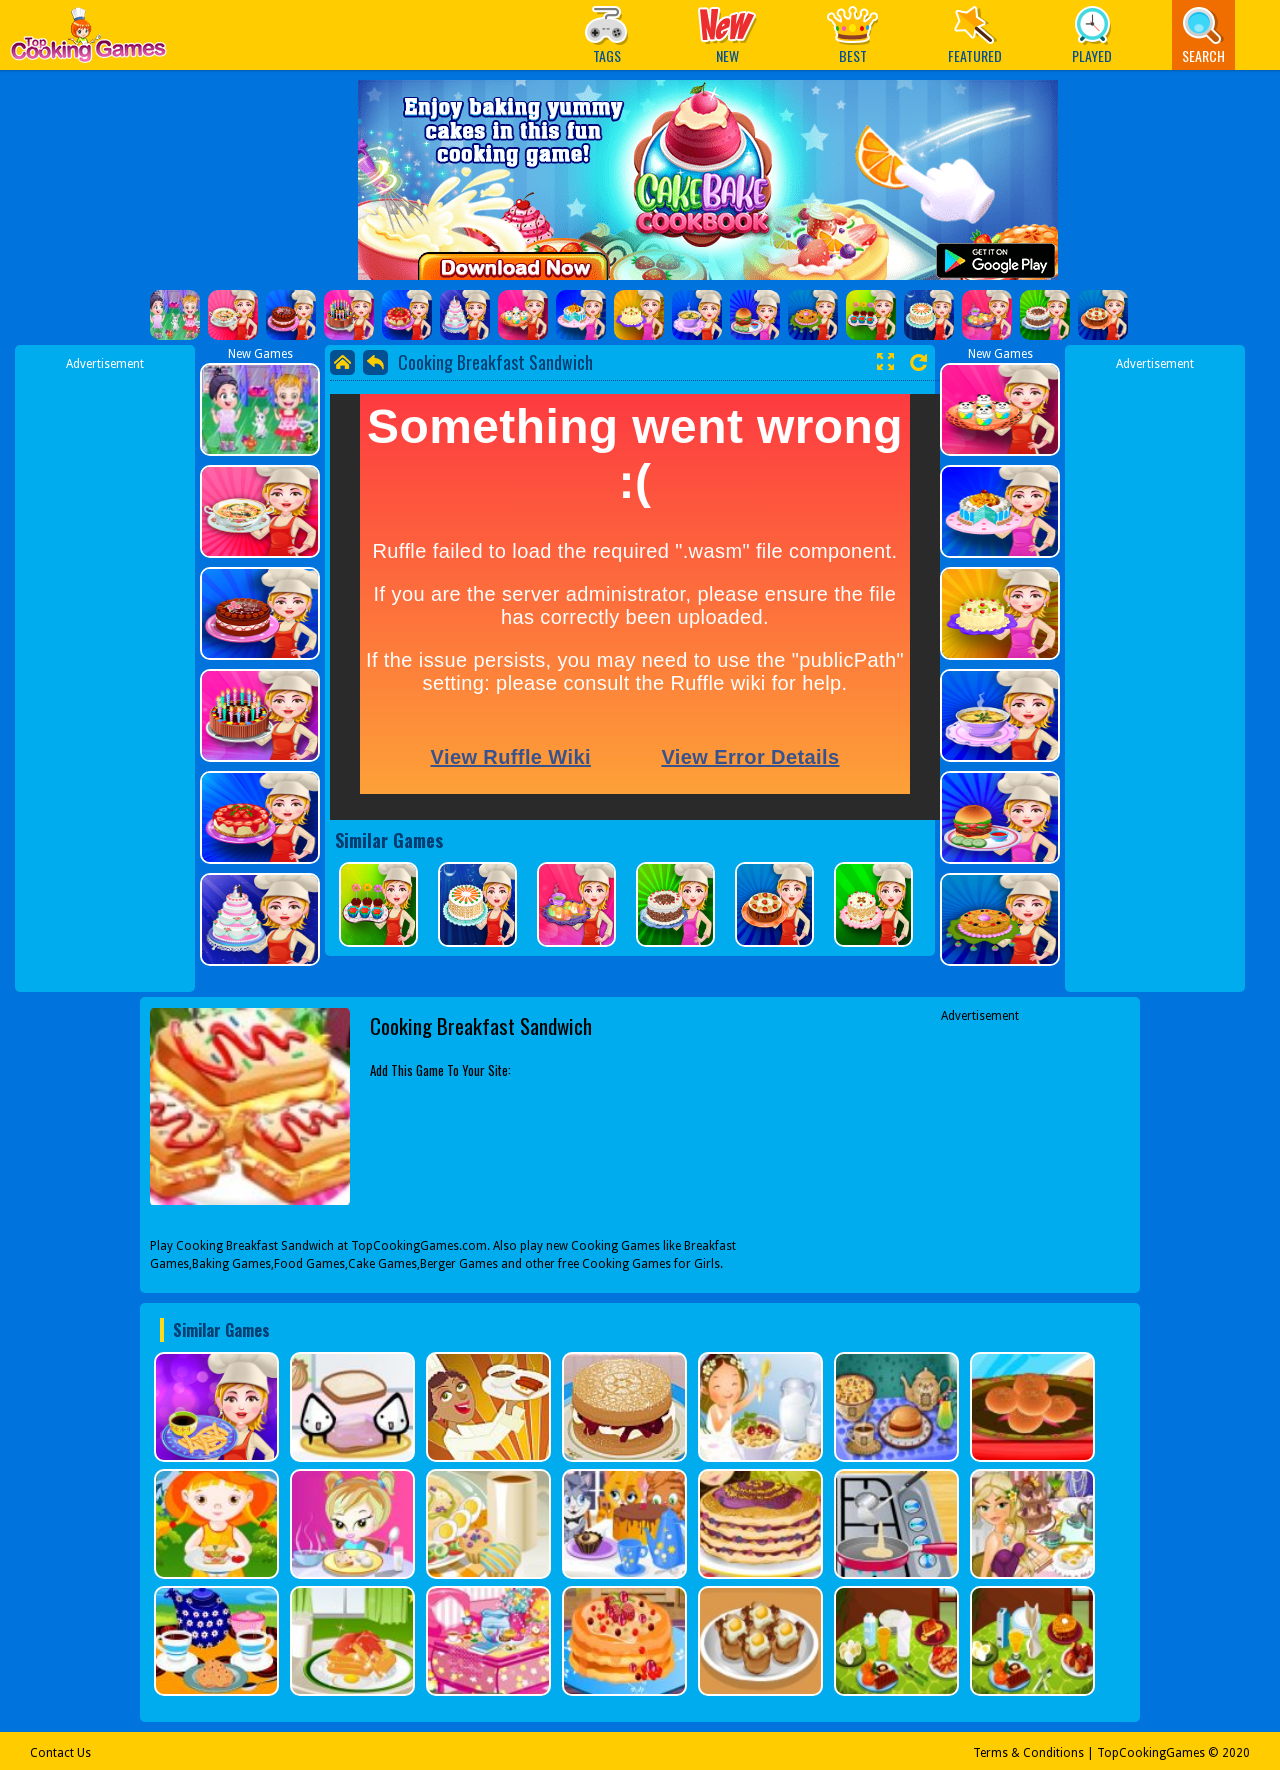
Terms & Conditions (1028, 1753)
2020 (1236, 1753)
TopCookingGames (1151, 1753)
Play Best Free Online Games (88, 40)
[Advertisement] (105, 673)
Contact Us (60, 1753)
